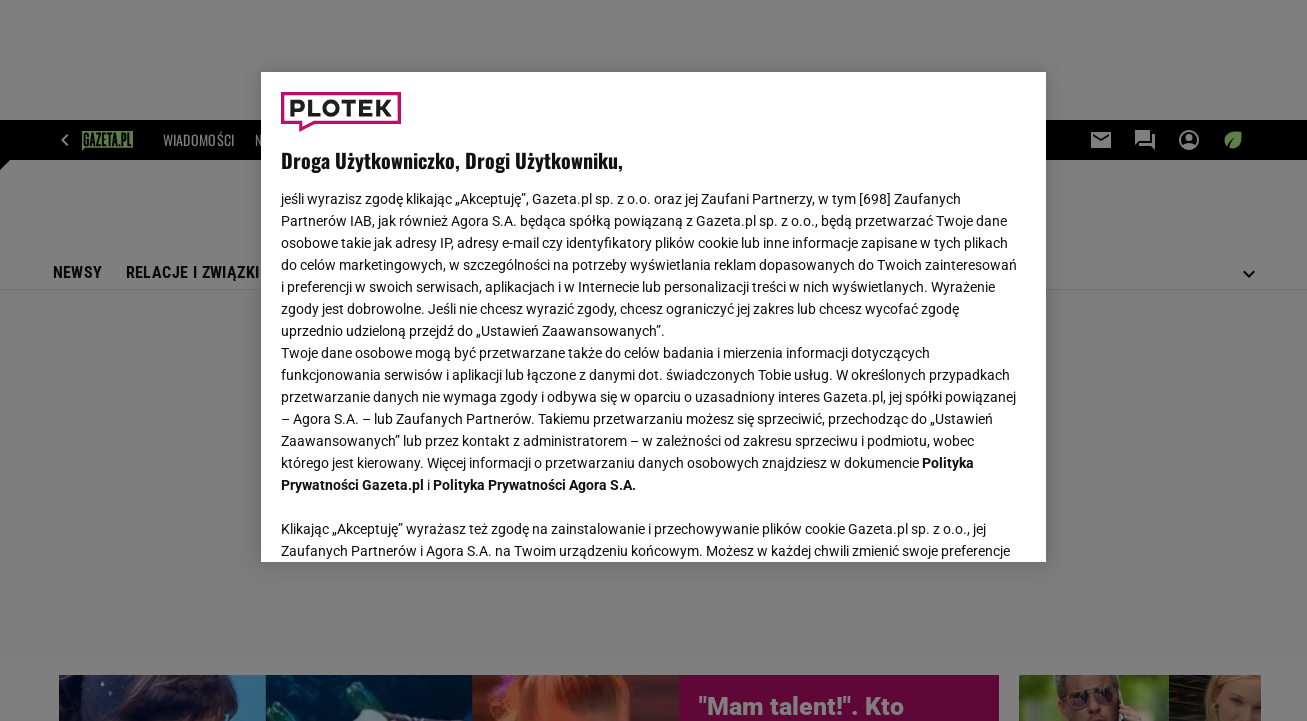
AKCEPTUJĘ (957, 523)
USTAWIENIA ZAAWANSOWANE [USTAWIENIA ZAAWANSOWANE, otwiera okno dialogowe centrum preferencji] (412, 522)
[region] (653, 317)
